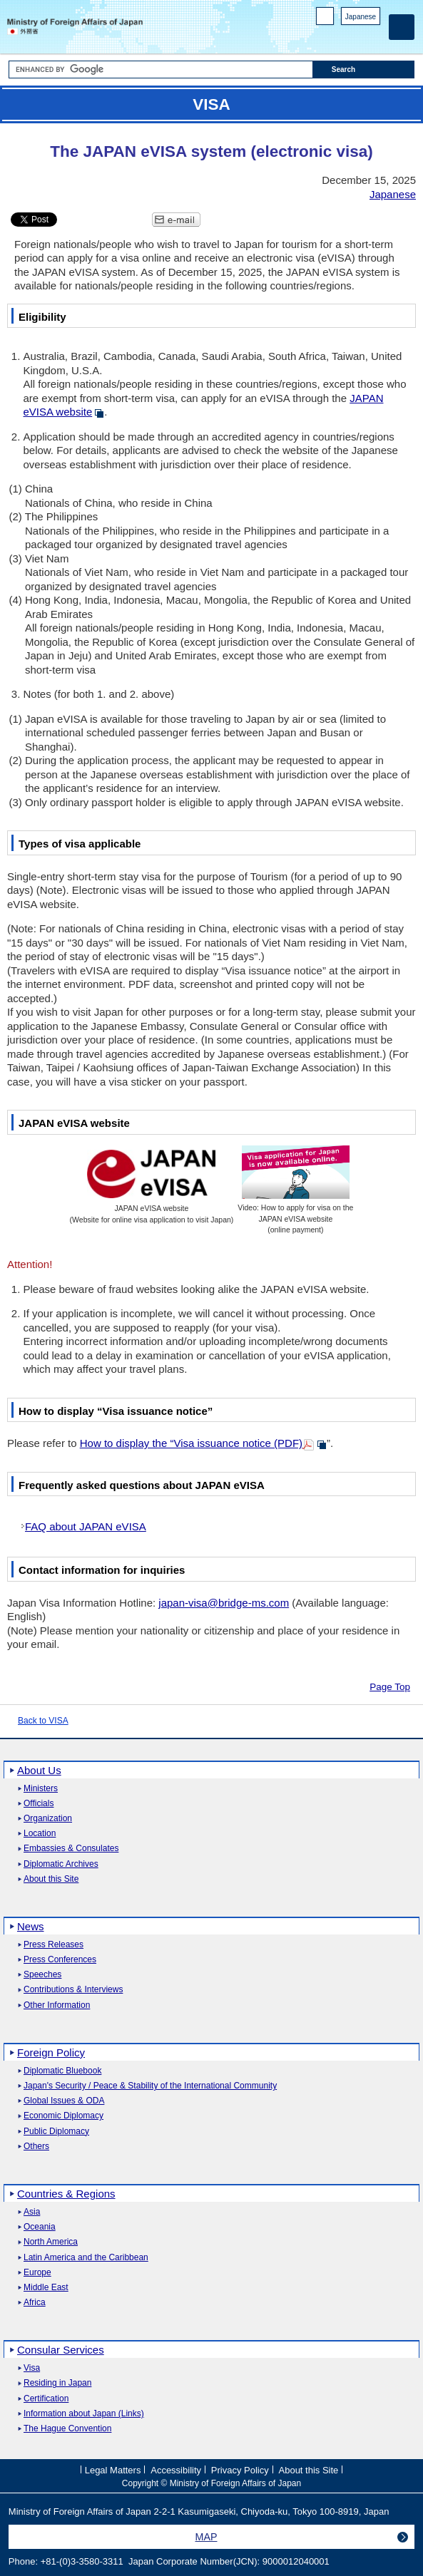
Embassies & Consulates (71, 1848)
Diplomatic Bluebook (62, 2071)
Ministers (41, 1788)
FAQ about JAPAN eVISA (85, 1526)
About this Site (51, 1879)
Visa (32, 2368)
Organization (48, 1818)
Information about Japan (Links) (84, 2413)
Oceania (40, 2227)
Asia (32, 2212)
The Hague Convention (67, 2428)
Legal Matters (113, 2470)
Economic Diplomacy (63, 2116)
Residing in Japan (57, 2383)
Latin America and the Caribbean (86, 2257)
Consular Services (60, 2350)
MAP (206, 2536)
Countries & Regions (66, 2194)
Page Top (390, 1686)
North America (51, 2242)
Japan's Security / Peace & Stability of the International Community (150, 2086)
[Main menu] (401, 27)
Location (40, 1833)
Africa (35, 2302)
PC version (325, 19)
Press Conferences (60, 1959)
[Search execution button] (363, 69)
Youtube (372, 36)
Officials (38, 1803)
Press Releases (53, 1944)
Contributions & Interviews (73, 1989)
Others (36, 2146)
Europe (37, 2272)
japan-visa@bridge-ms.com (223, 1603)
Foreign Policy (51, 2052)
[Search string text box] (161, 69)
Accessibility (176, 2470)
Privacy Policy (240, 2470)
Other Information (57, 2005)
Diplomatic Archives (61, 1864)
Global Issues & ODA (64, 2101)
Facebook (335, 36)
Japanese (360, 17)
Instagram (354, 36)
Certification (46, 2399)
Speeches (42, 1974)
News (30, 1926)
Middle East (46, 2287)
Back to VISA (43, 1721)
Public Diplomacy (56, 2131)
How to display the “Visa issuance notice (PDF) (191, 1443)
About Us (39, 1770)
